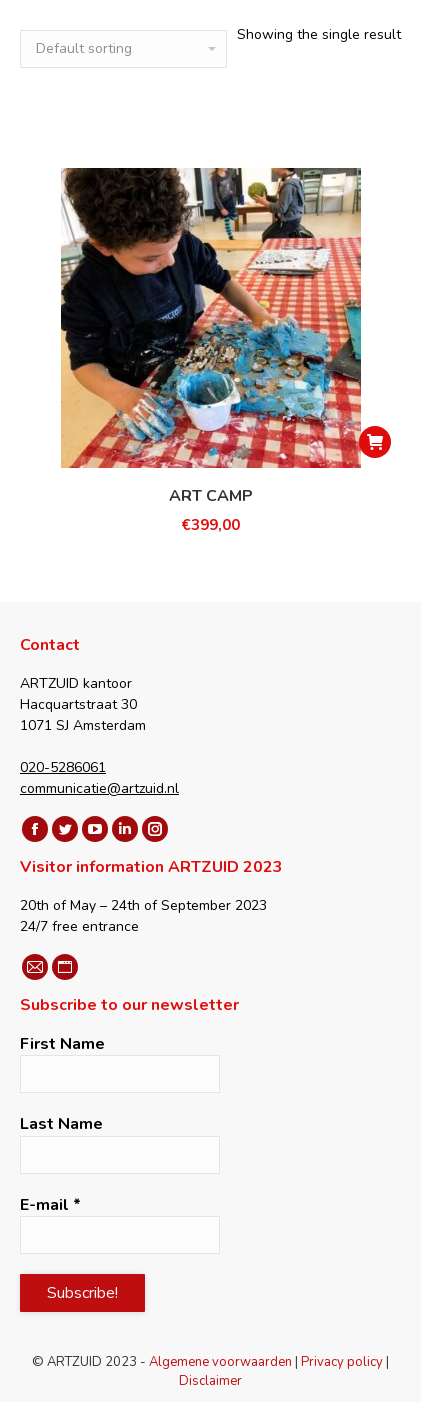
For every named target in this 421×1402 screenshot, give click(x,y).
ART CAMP (211, 496)
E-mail (50, 1205)
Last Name (61, 1124)
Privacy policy (342, 1362)
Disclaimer (210, 1381)
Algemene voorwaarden (220, 1362)
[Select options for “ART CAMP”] (375, 442)
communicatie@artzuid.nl (99, 788)
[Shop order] (123, 49)
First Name (62, 1044)
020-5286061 (63, 767)
